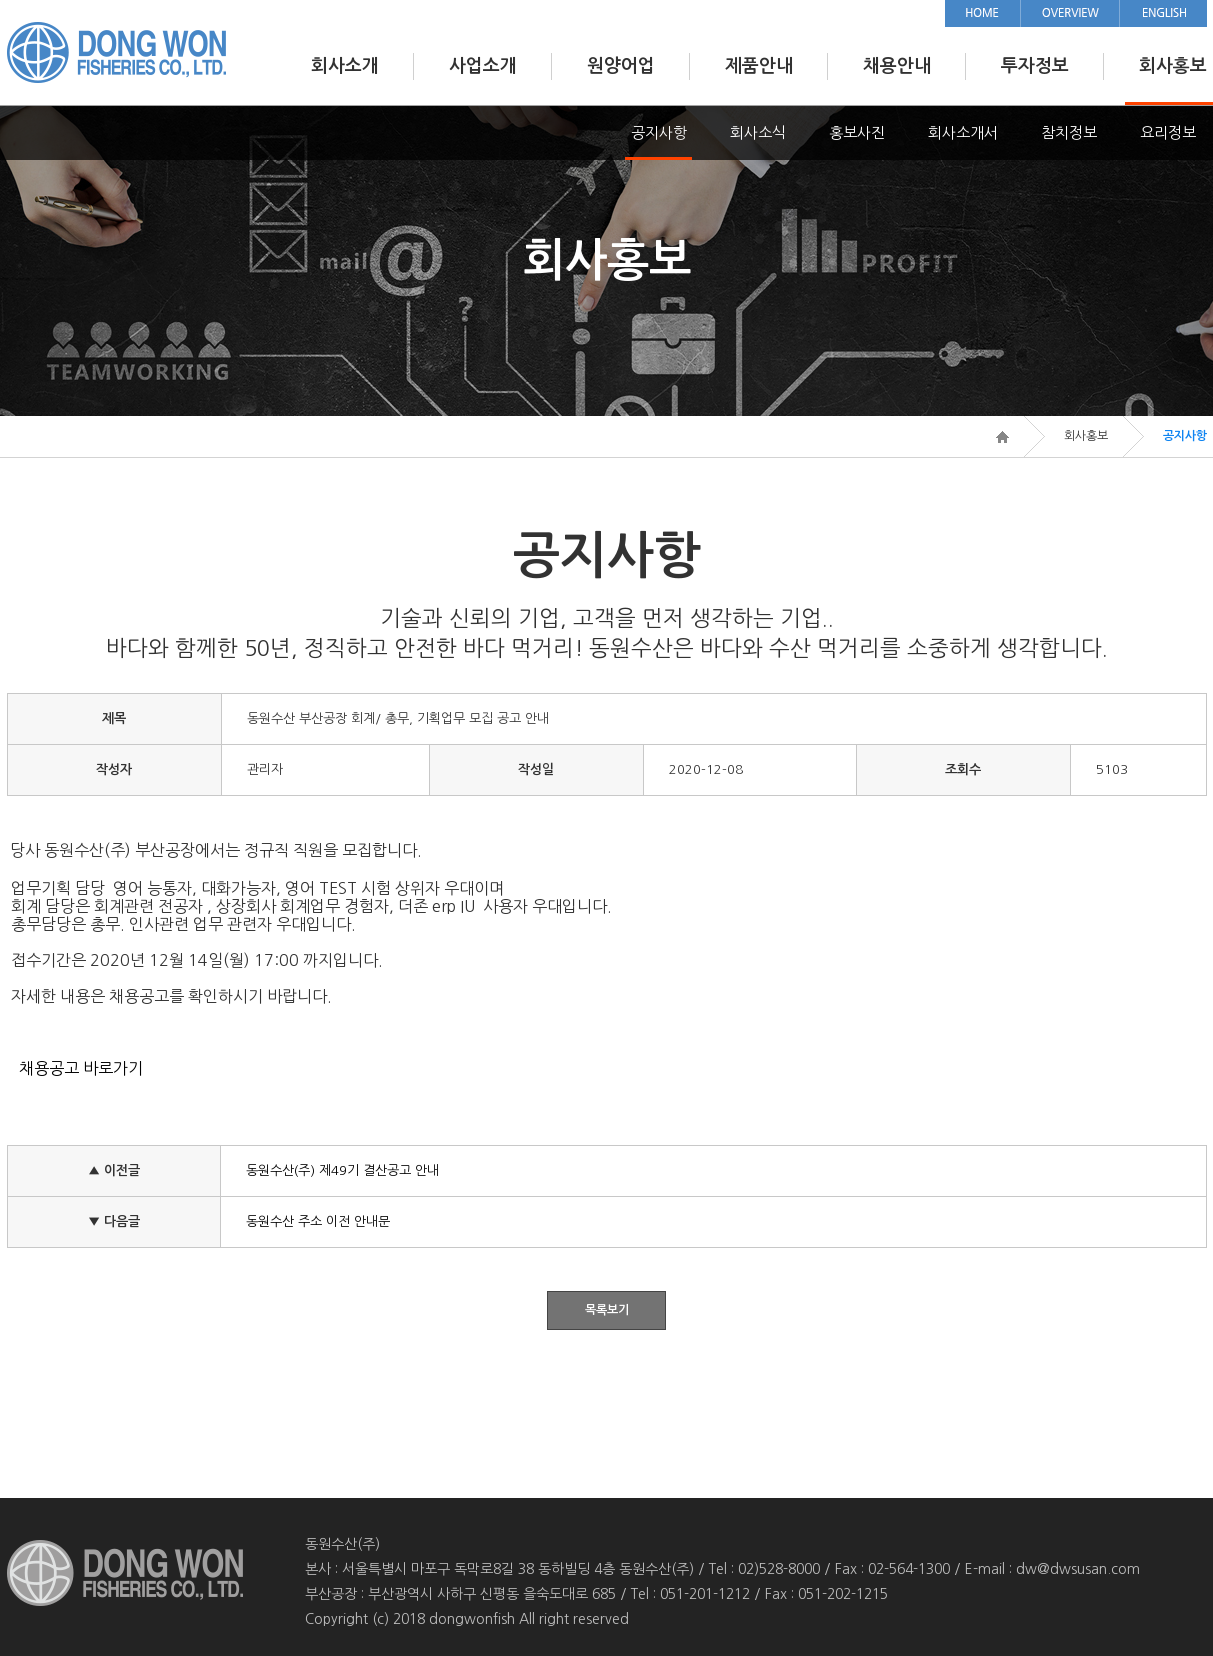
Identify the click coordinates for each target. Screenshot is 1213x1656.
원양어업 (621, 66)
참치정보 (1069, 132)
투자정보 (1035, 66)
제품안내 (759, 66)
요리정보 (1168, 132)
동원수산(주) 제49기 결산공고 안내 (342, 1170)
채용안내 (897, 66)
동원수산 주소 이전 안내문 (318, 1221)
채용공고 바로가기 (81, 1068)
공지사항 (659, 132)
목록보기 (607, 1310)
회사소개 (345, 66)
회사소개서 (963, 132)
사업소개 (483, 66)
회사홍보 (1173, 66)
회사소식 (758, 132)
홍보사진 (857, 132)
